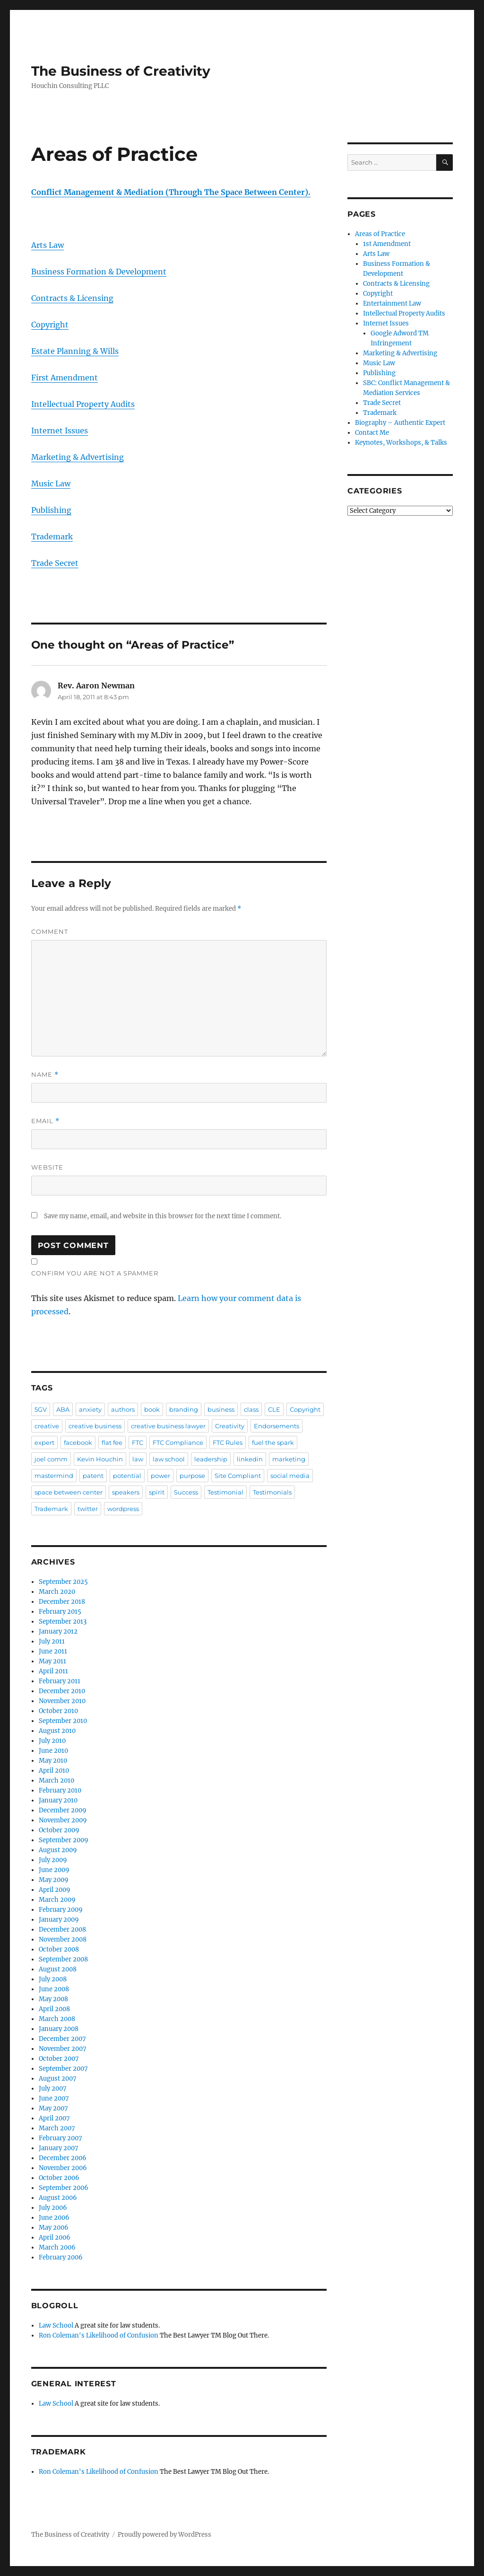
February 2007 (60, 2138)
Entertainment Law (392, 303)
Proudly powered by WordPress (164, 2535)
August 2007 (58, 2079)
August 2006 (58, 2198)
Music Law (50, 483)
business (220, 1409)
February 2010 (60, 1790)
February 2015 (60, 1612)
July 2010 (52, 1741)
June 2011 (53, 1651)
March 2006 (57, 2247)
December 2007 (62, 2039)
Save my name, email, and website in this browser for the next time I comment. (162, 1216)
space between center (69, 1492)
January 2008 (58, 2029)
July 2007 (53, 2088)
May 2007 (53, 2108)
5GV (41, 1409)
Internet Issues (59, 430)
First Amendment (64, 377)
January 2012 (58, 1631)
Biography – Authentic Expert (400, 423)
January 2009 (59, 1920)
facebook (78, 1442)
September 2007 (63, 2069)
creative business (95, 1426)
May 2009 (54, 1880)
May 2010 (53, 1761)
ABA (62, 1409)
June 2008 (54, 1989)
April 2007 (54, 2118)
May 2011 (52, 1661)
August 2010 (57, 1731)
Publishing (51, 510)
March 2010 (56, 1780)
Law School (56, 2325)
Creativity (229, 1426)
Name (45, 1075)
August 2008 (58, 1969)
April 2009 (54, 1890)
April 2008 (54, 2009)
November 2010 (62, 1701)
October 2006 (59, 2178)
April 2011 (53, 1671)
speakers (125, 1492)
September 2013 (62, 1622)
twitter (88, 1508)
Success (186, 1492)
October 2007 (59, 2059)
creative (47, 1426)
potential (127, 1475)
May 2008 (53, 1999)
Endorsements (276, 1426)
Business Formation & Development (98, 271)
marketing (288, 1459)
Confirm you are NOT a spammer (94, 1273)
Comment (49, 931)
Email (45, 1121)
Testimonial (225, 1492)
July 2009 (53, 1860)
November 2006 (63, 2168)
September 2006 (63, 2188)
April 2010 (54, 1771)
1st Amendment (387, 244)
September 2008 (63, 1959)
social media (290, 1475)
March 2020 (57, 1592)
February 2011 (59, 1681)
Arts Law (47, 245)
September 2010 (63, 1721)
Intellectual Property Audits (83, 404)
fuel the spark (273, 1442)
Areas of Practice (380, 234)
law (137, 1459)
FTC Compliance (178, 1442)
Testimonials (272, 1492)
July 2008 (53, 1979)
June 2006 (54, 2218)
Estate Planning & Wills (75, 351)
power (160, 1475)
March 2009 (57, 1900)
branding (183, 1409)
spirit (156, 1492)
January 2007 (58, 2148)
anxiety (90, 1409)
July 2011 (52, 1641)
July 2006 (53, 2208)
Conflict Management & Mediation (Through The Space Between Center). (171, 192)
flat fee (112, 1442)
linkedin (250, 1459)
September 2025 (63, 1582)
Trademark (52, 536)
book (152, 1409)
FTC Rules (227, 1442)
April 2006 (54, 2237)
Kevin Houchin (100, 1459)
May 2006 (54, 2228)
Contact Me (372, 433)
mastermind (54, 1475)
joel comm (51, 1459)
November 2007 (62, 2049)
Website (47, 1167)
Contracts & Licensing (72, 298)
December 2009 (62, 1810)
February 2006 (61, 2257)
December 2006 (62, 2158)
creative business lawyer (168, 1426)
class (251, 1409)
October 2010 (58, 1711)
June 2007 (54, 2098)
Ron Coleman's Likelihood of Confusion (98, 2335)
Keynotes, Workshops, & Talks (401, 443)
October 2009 (59, 1830)
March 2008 (57, 2019)
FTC (137, 1442)
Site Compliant (238, 1475)
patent (93, 1475)
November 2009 (63, 1820)
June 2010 (53, 1751)
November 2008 (62, 1939)
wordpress (123, 1508)
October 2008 (59, 1949)
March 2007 (57, 2128)
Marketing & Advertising (77, 457)
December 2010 (62, 1691)
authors (123, 1409)
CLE (274, 1409)
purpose (192, 1475)
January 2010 (58, 1800)
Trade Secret (54, 563)
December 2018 (62, 1602)
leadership (210, 1459)
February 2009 (61, 1910)
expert (44, 1442)
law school (169, 1459)
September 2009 (63, 1840)
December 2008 (62, 1929)
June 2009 (54, 1870)
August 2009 (58, 1850)
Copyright (50, 324)
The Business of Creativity (120, 71)
